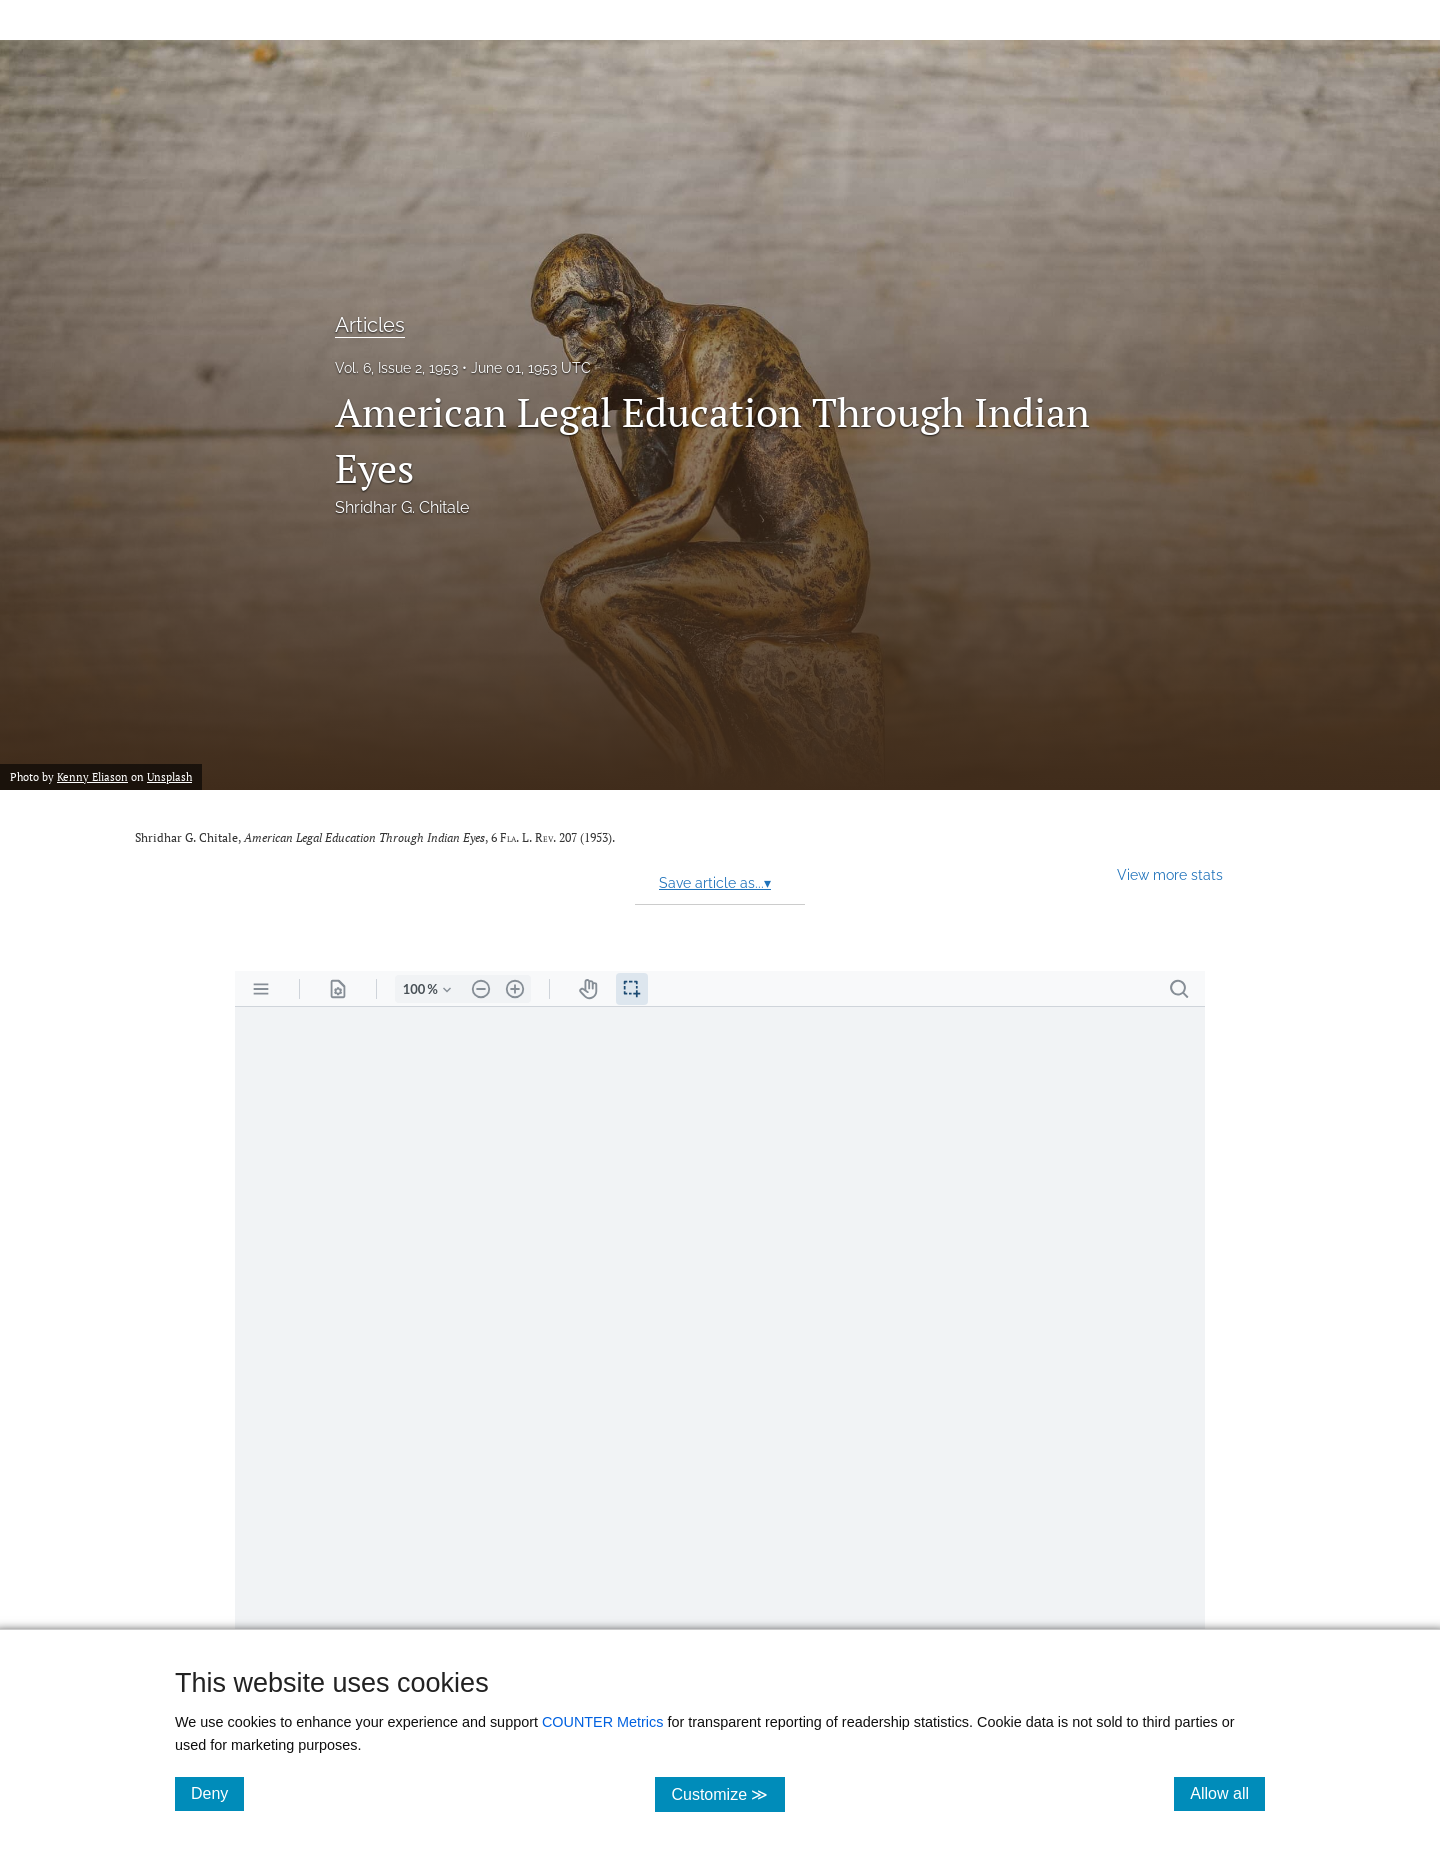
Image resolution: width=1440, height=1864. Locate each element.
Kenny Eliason (92, 776)
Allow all (1227, 1793)
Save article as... (715, 883)
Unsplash (169, 776)
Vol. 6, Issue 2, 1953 (396, 368)
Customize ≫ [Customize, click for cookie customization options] (727, 1793)
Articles (370, 325)
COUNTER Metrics (603, 1722)
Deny (217, 1793)
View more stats (1170, 874)
